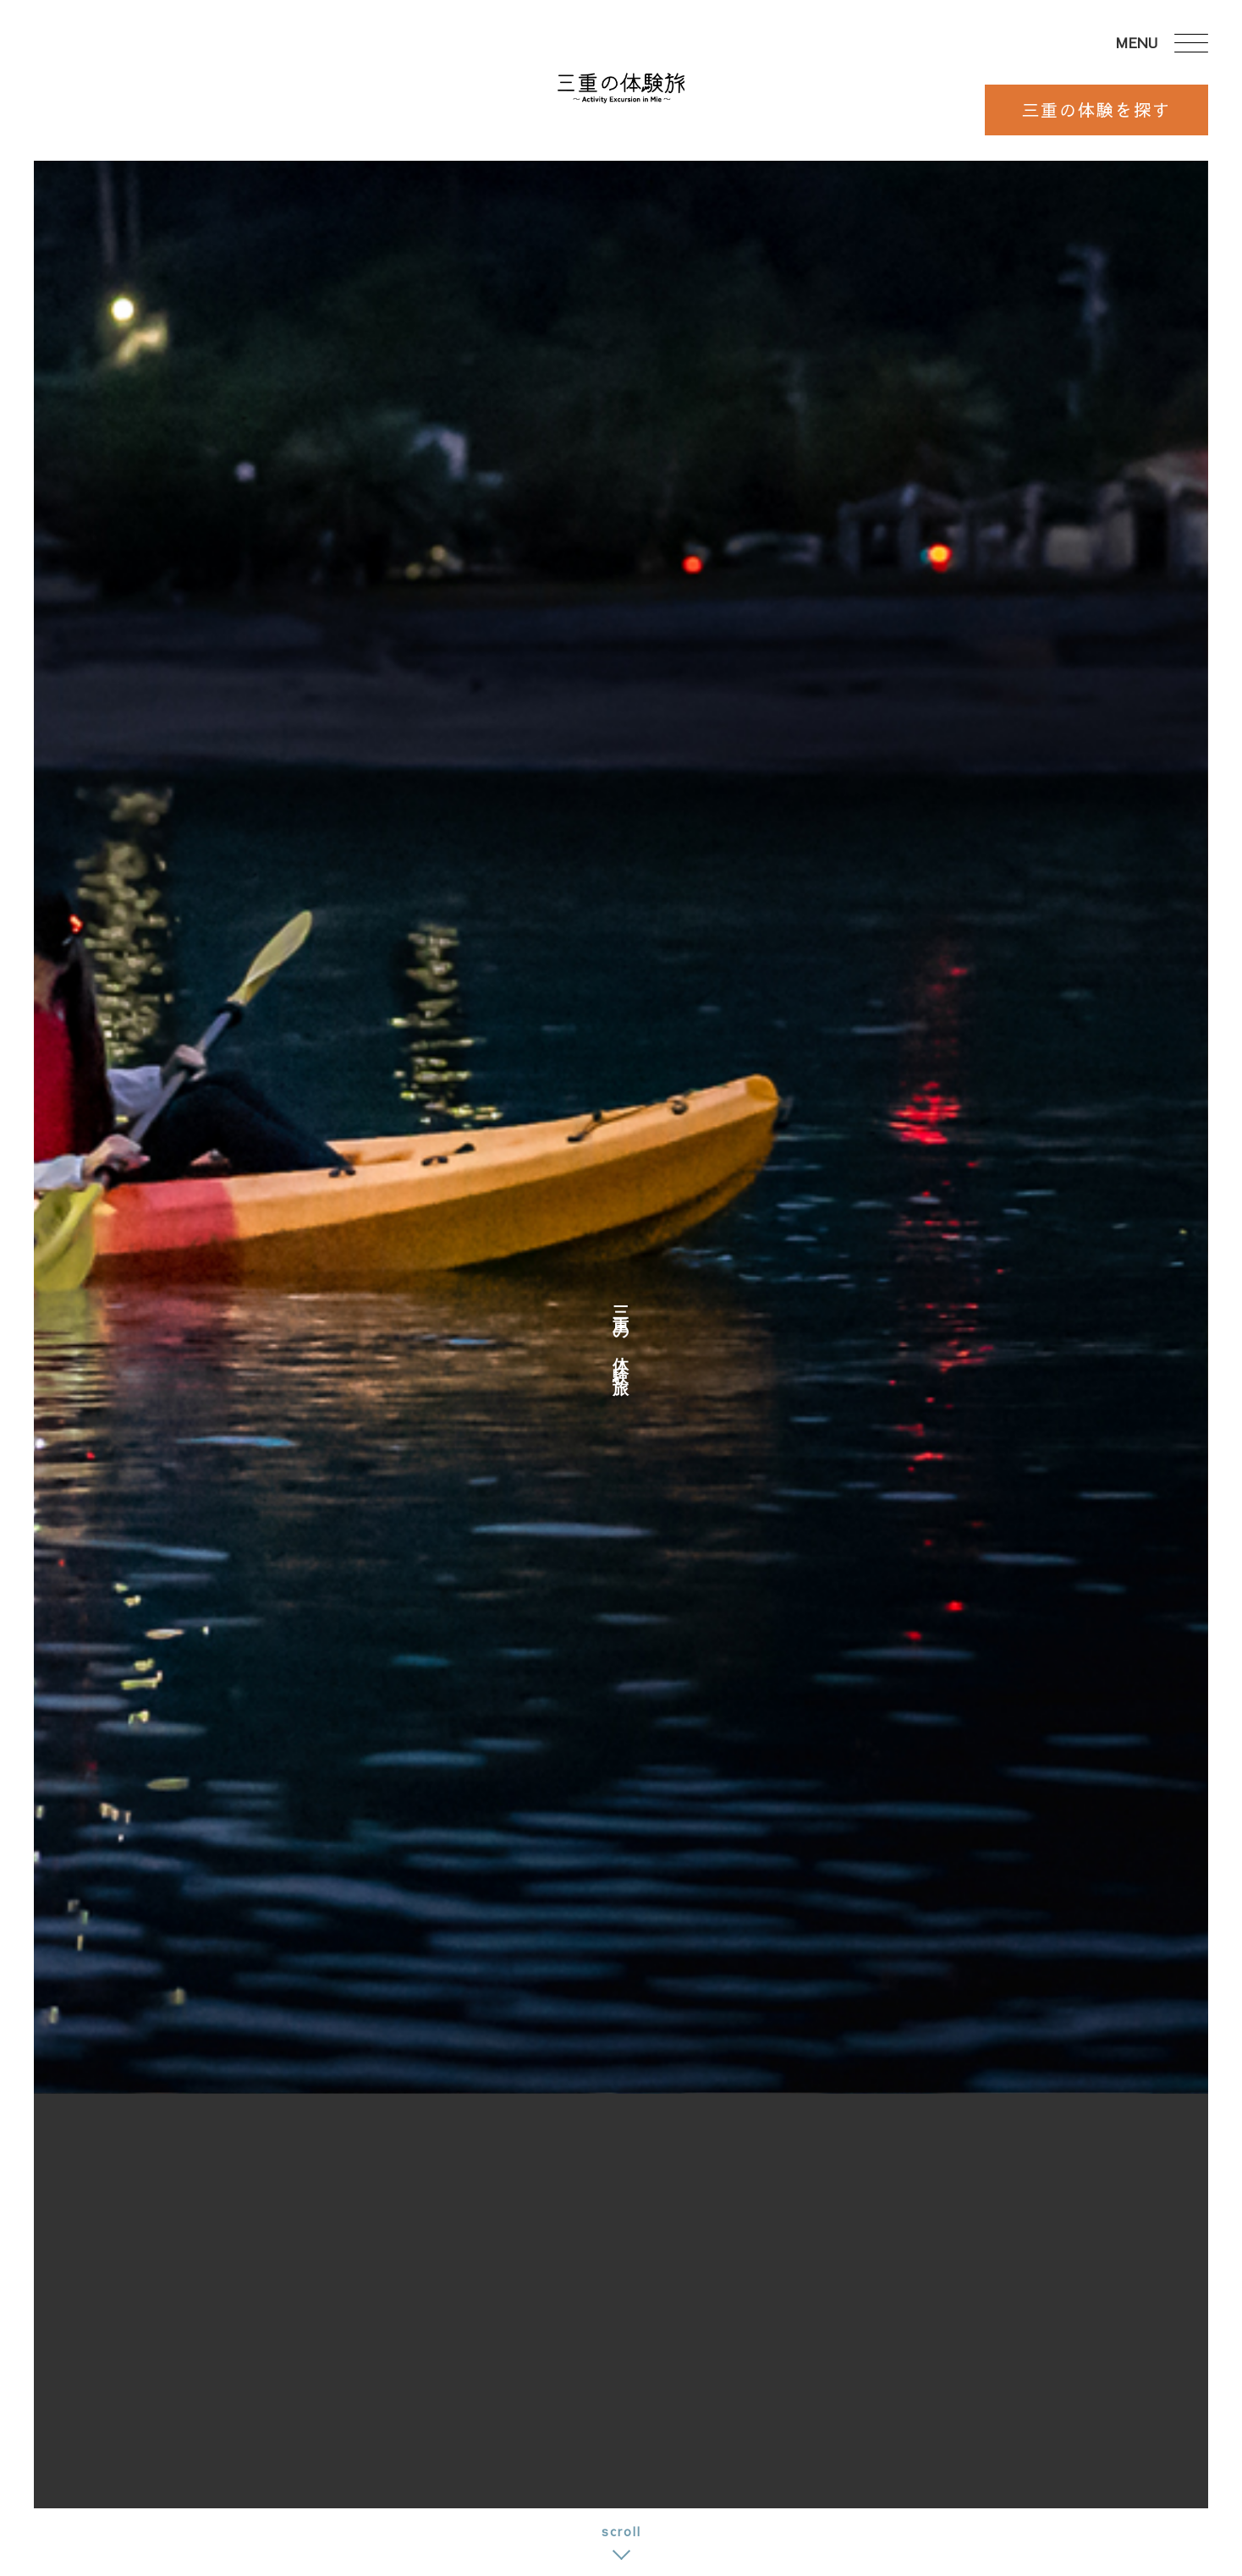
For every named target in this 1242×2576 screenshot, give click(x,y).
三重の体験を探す (1096, 109)
